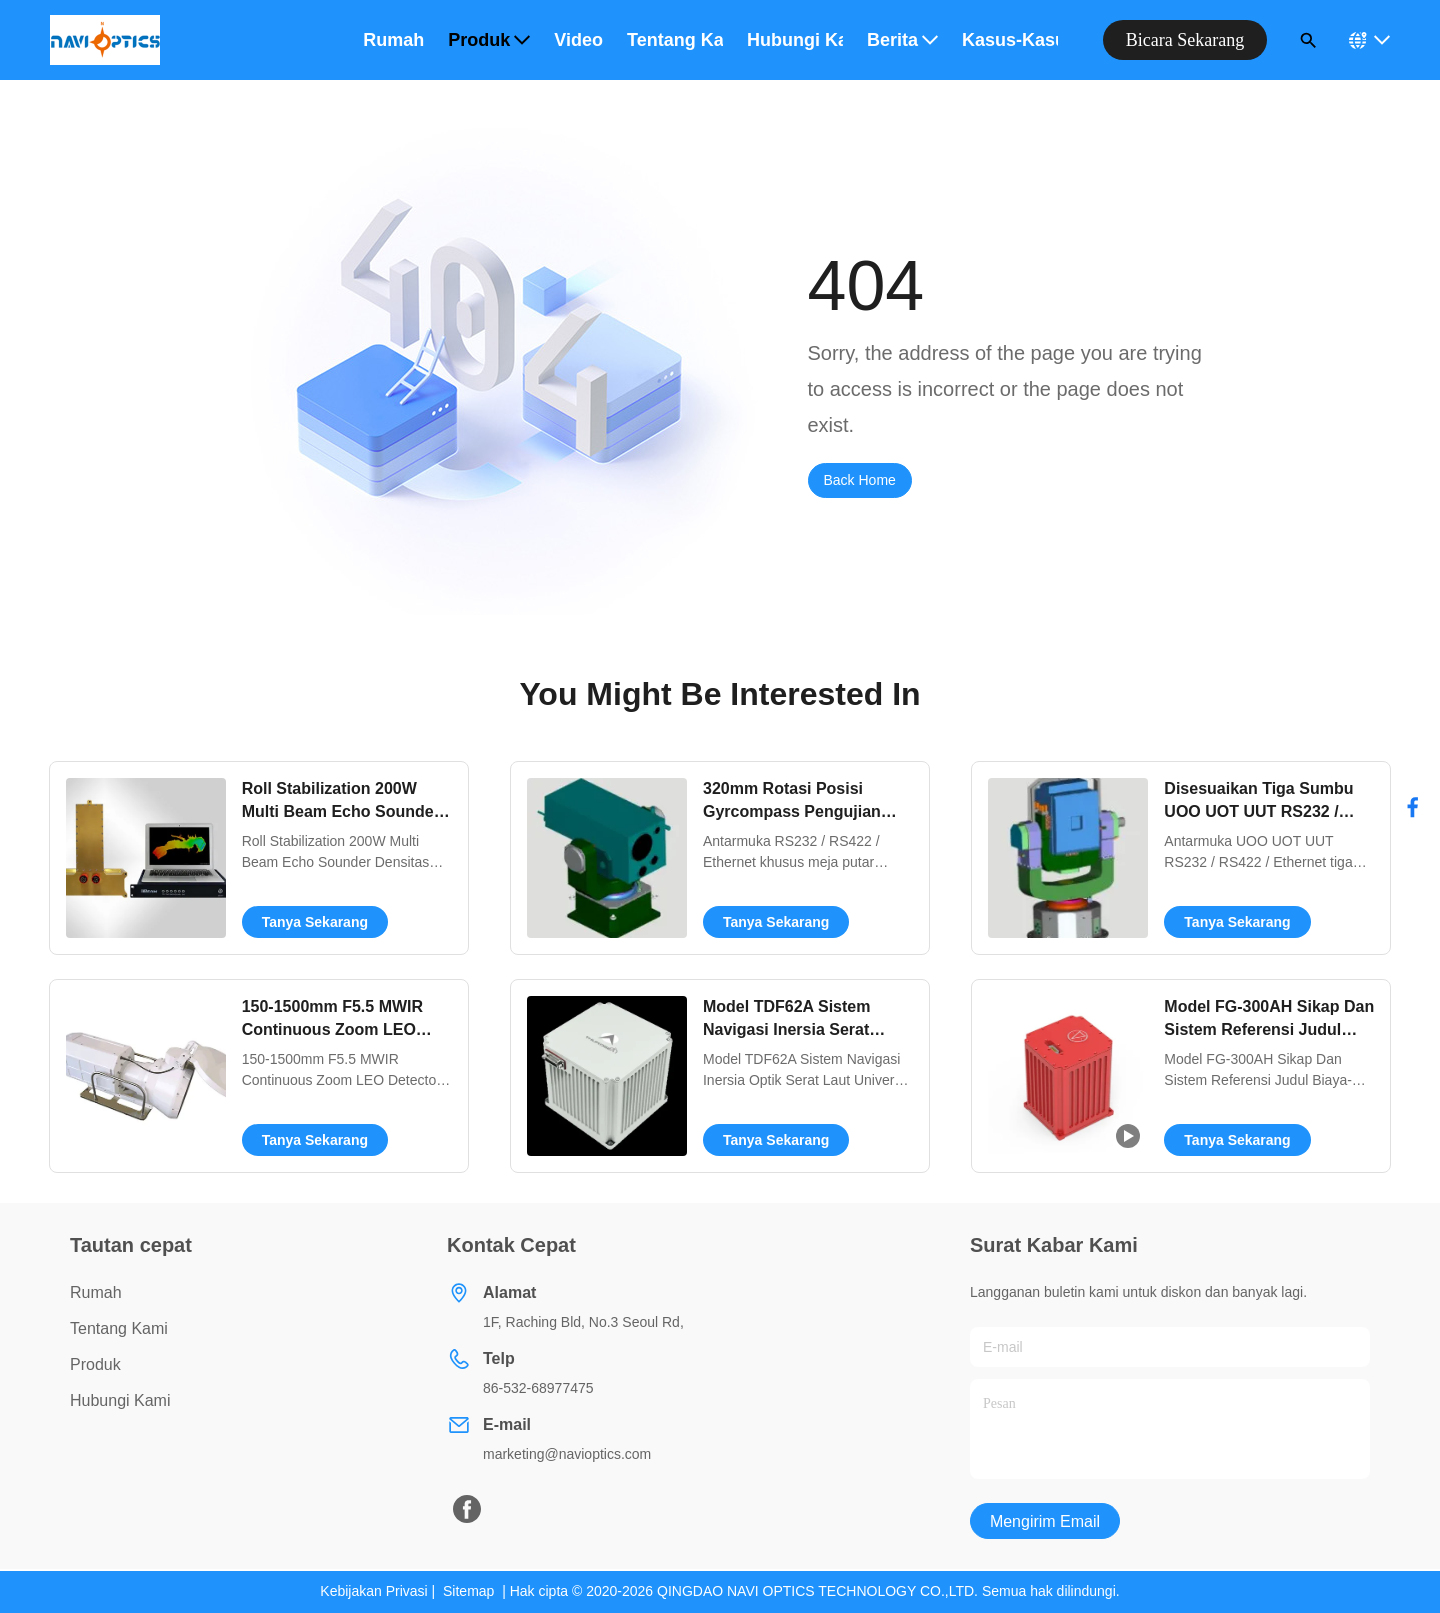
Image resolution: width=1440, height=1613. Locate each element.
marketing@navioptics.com (567, 1454)
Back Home (860, 480)
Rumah (393, 40)
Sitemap (468, 1591)
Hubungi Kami (120, 1400)
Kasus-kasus (1010, 40)
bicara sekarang (1185, 40)
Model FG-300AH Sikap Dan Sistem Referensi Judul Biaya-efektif (1269, 1029)
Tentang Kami (119, 1328)
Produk (489, 40)
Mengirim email (1045, 1521)
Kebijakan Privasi (373, 1591)
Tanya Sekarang (315, 922)
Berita (902, 40)
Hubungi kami (795, 40)
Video (578, 40)
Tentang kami (675, 40)
